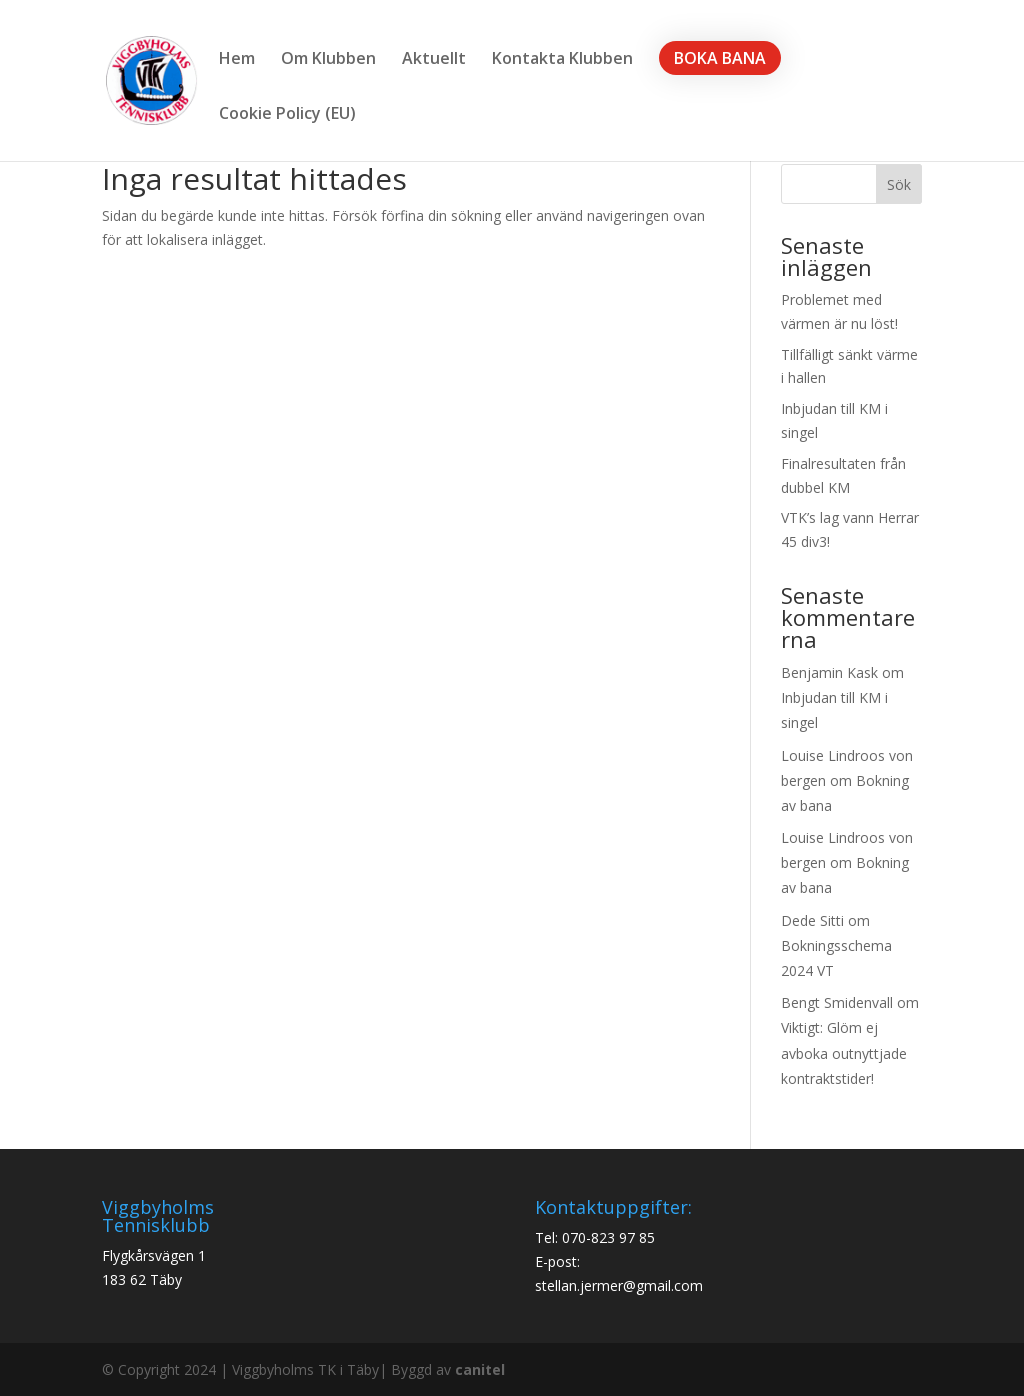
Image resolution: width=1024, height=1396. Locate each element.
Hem (237, 60)
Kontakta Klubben (562, 60)
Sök (899, 184)
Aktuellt (434, 60)
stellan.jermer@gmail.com (619, 1285)
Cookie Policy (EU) (287, 115)
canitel (480, 1369)
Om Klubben (328, 60)
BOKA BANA (720, 58)
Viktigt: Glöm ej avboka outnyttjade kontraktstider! (844, 1052)
